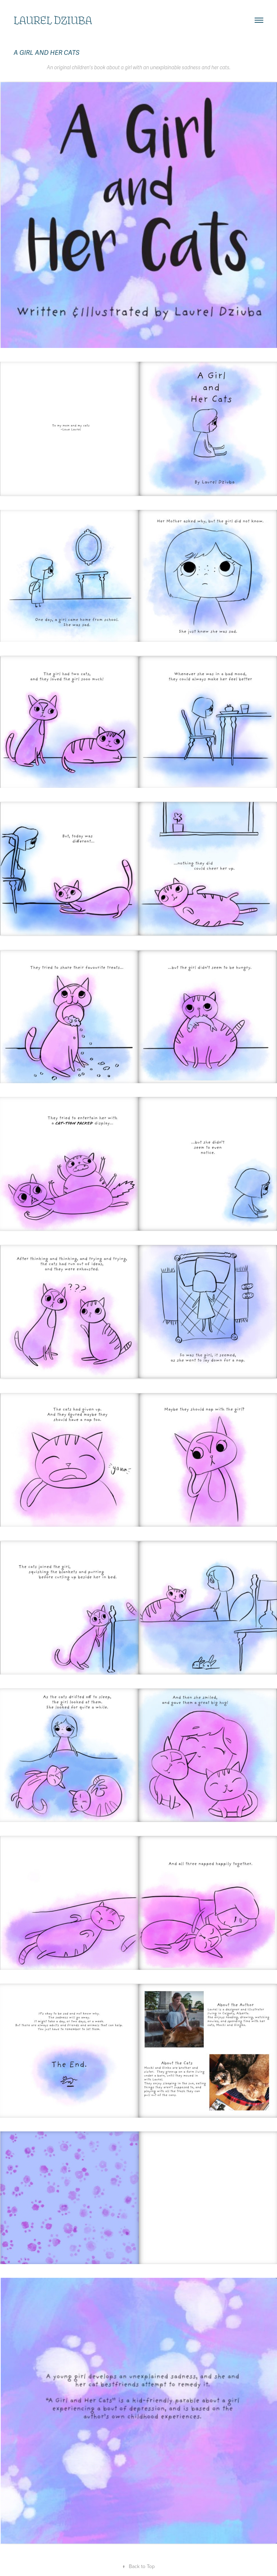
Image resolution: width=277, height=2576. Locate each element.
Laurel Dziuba (53, 20)
